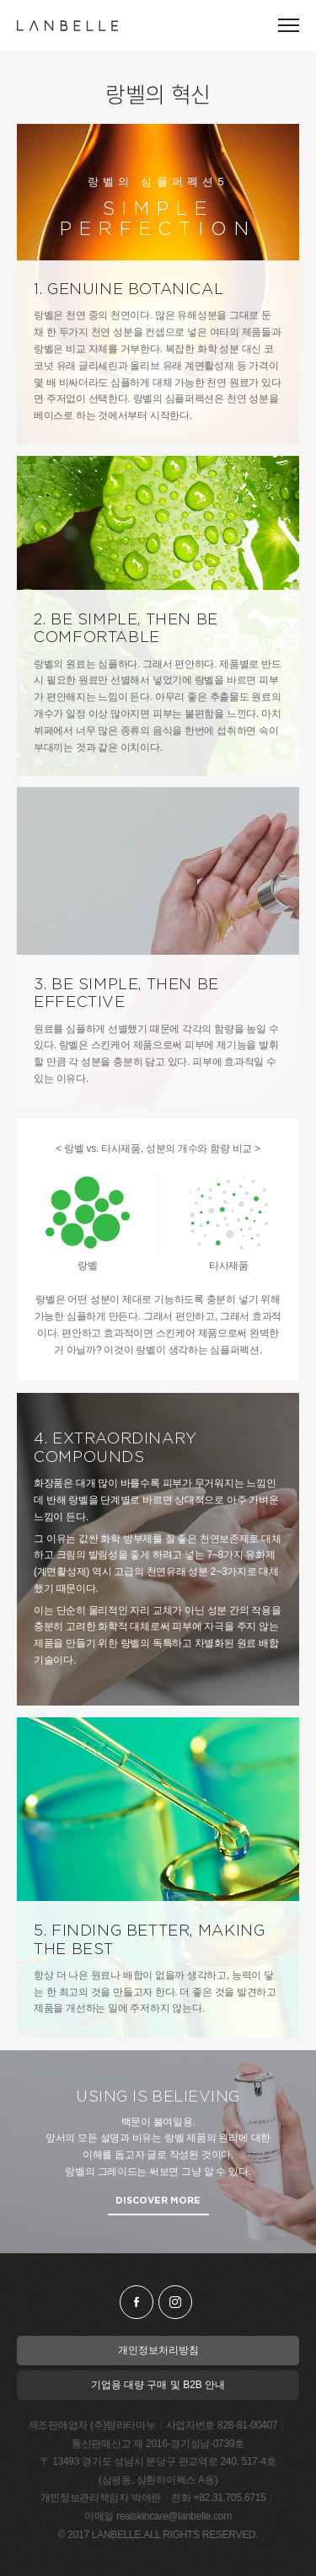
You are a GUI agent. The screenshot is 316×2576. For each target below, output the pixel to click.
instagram (175, 2302)
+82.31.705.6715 (229, 2498)
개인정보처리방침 (158, 2350)
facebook (136, 2302)
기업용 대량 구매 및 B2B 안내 (158, 2385)
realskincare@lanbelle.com (174, 2516)
